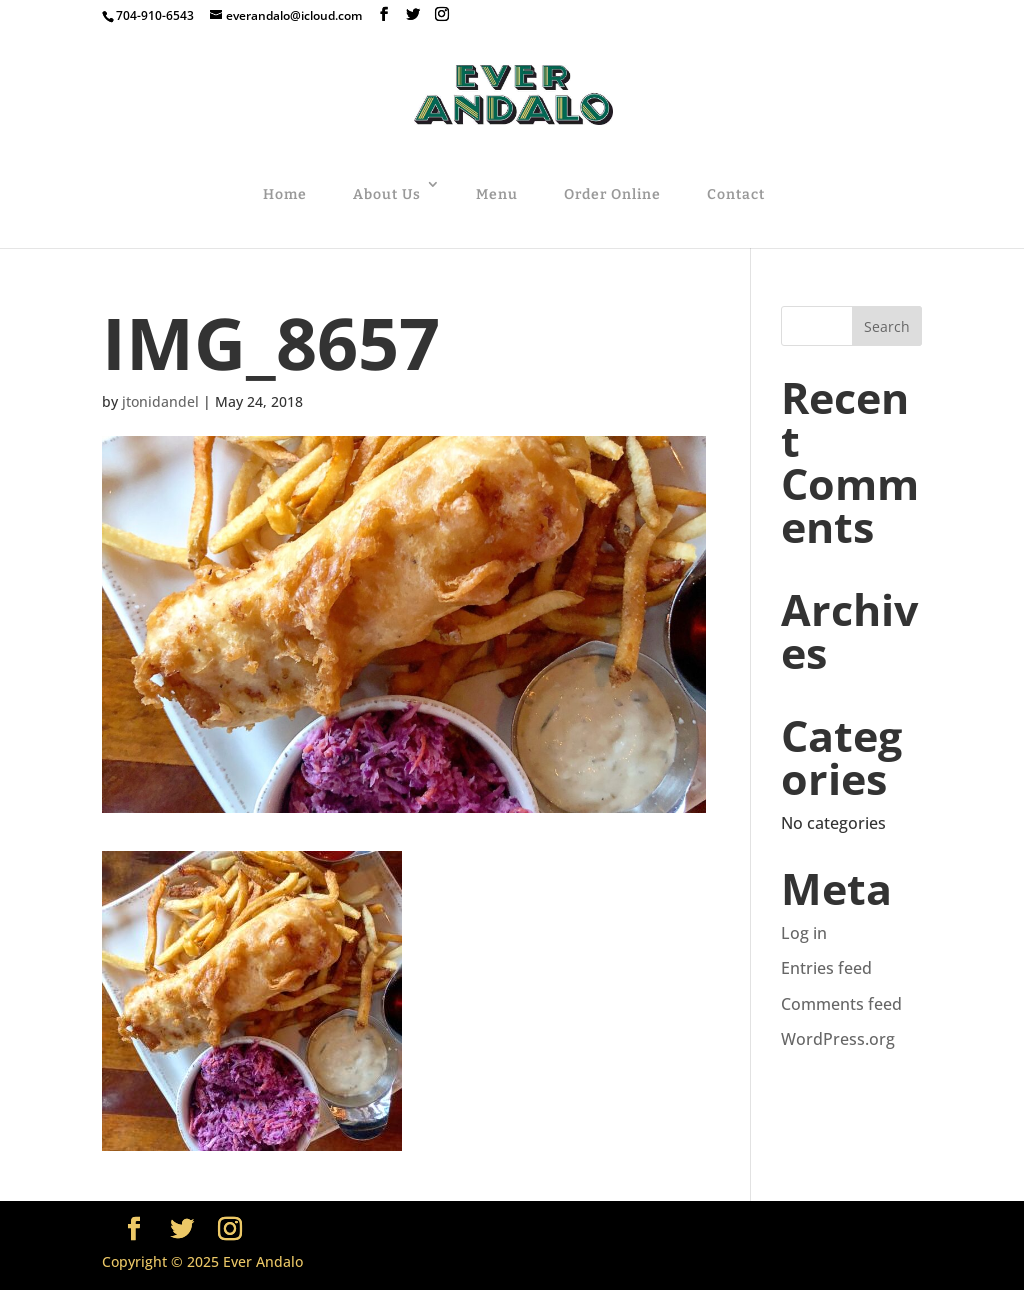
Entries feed (826, 968)
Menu (497, 194)
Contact (736, 194)
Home (285, 194)
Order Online (612, 194)
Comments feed (841, 1004)
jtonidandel (160, 401)
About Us (387, 194)
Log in (804, 933)
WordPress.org (838, 1039)
